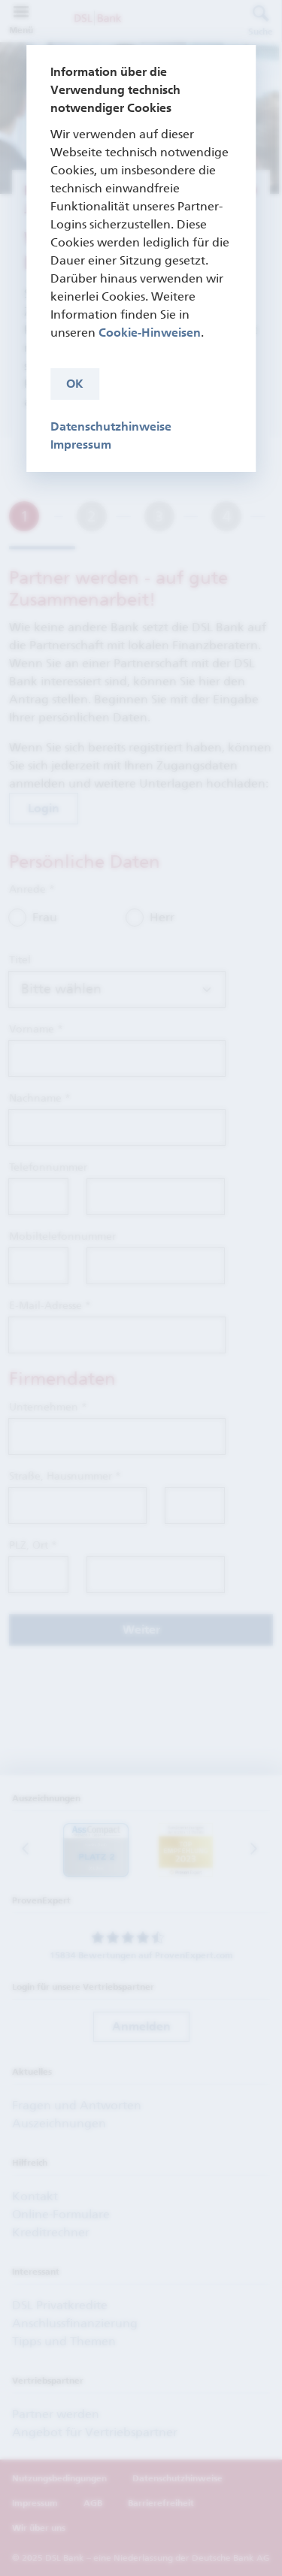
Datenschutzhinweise (110, 426)
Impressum (80, 444)
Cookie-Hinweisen (150, 332)
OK (74, 383)
